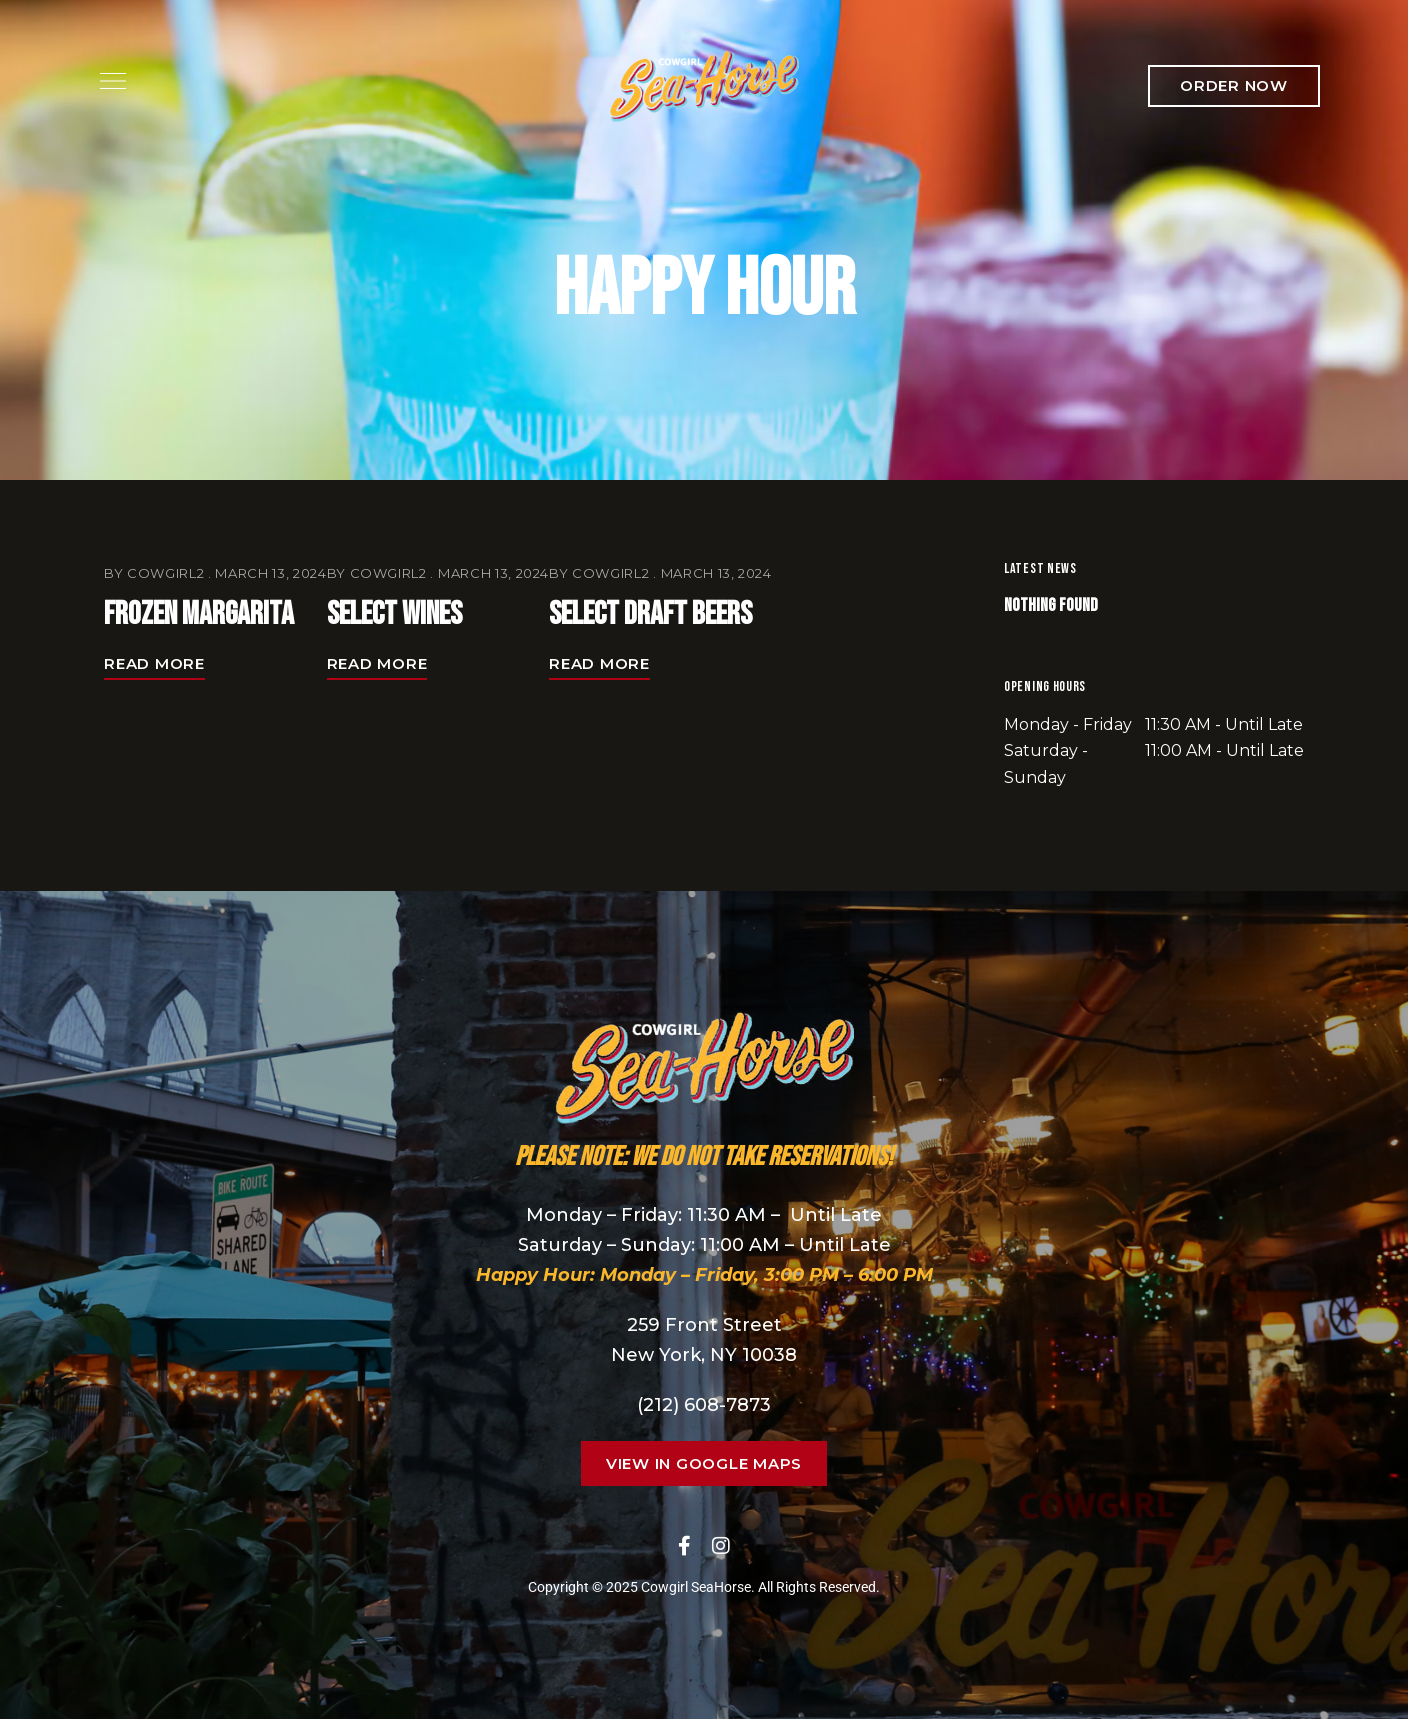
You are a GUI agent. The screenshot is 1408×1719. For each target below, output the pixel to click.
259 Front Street (704, 1325)
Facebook (684, 1546)
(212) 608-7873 (704, 1405)
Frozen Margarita (199, 614)
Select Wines (394, 614)
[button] (1234, 86)
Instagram (721, 1546)
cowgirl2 (165, 573)
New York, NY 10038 (704, 1355)
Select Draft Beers (650, 614)
